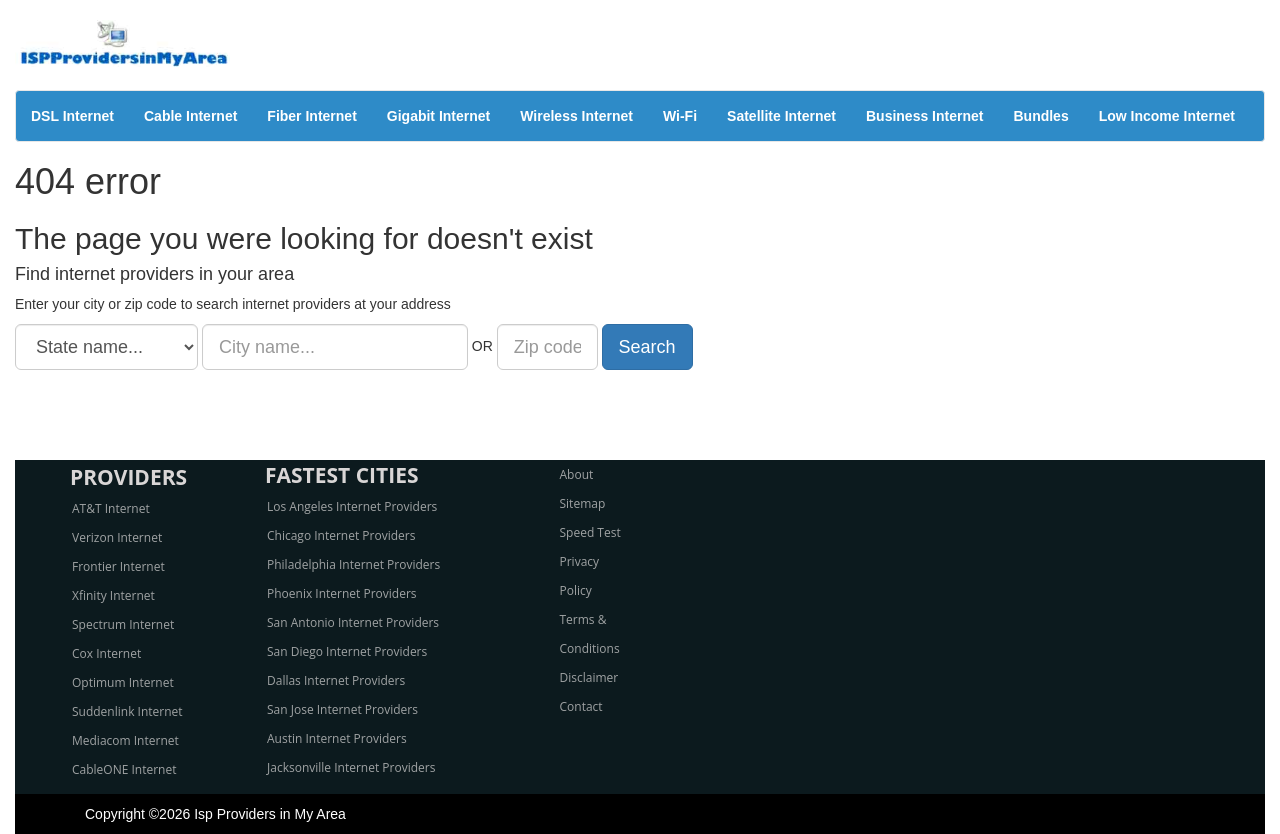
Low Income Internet (1167, 116)
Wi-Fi (680, 116)
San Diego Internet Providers (347, 651)
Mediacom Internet (125, 740)
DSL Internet (72, 116)
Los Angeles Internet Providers (352, 506)
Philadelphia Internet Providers (353, 564)
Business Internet (924, 116)
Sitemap (583, 503)
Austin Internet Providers (337, 738)
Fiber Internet (311, 116)
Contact (581, 706)
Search (647, 347)
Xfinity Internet (113, 595)
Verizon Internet (117, 537)
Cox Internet (106, 653)
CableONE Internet (124, 769)
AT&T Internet (111, 508)
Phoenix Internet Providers (342, 593)
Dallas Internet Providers (336, 680)
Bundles (1040, 116)
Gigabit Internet (438, 116)
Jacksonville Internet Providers (351, 767)
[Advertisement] (640, 415)
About (577, 474)
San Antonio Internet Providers (353, 622)
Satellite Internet (781, 116)
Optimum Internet (123, 682)
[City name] (335, 347)
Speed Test (590, 532)
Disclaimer (589, 677)
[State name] (106, 347)
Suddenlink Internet (127, 711)
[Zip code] (547, 347)
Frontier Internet (118, 566)
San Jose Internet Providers (342, 709)
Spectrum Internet (123, 624)
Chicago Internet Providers (341, 535)
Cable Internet (190, 116)
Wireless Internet (576, 116)
